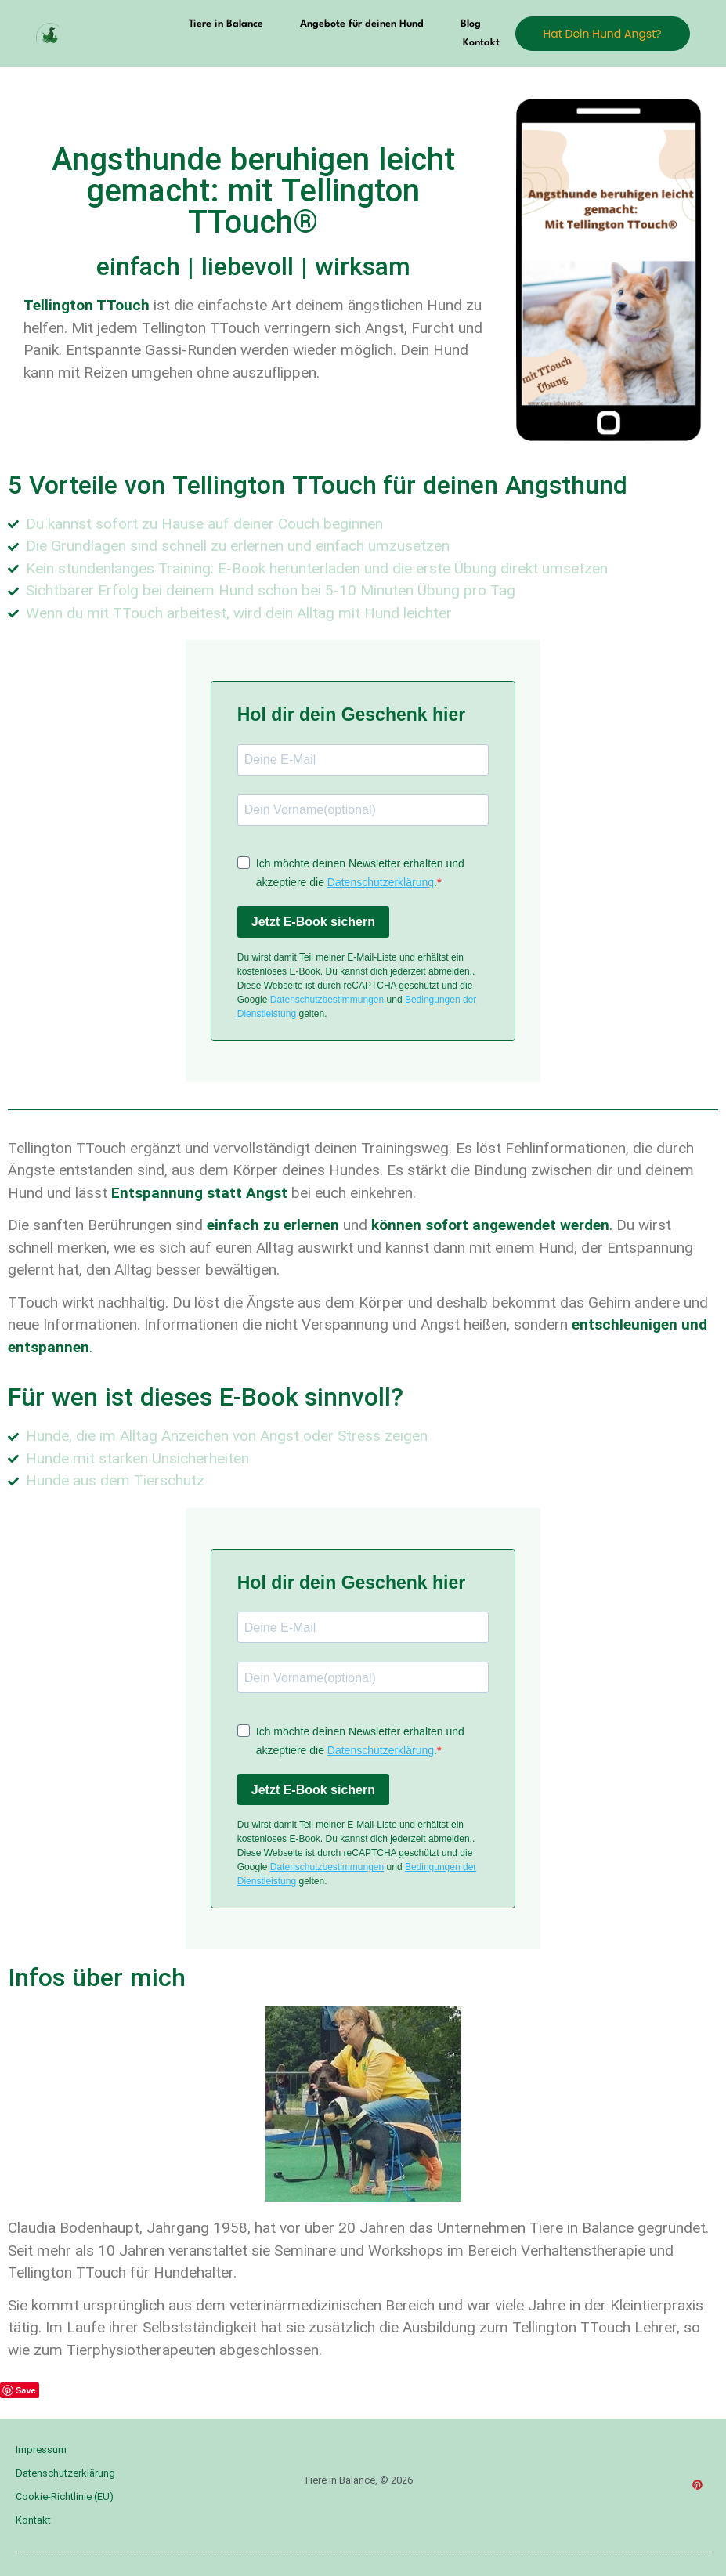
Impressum (41, 2449)
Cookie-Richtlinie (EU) (65, 2496)
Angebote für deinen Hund (362, 24)
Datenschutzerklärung (380, 882)
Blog (471, 24)
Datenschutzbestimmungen (327, 999)
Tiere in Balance (226, 24)
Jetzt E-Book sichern (313, 921)
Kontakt (481, 43)
